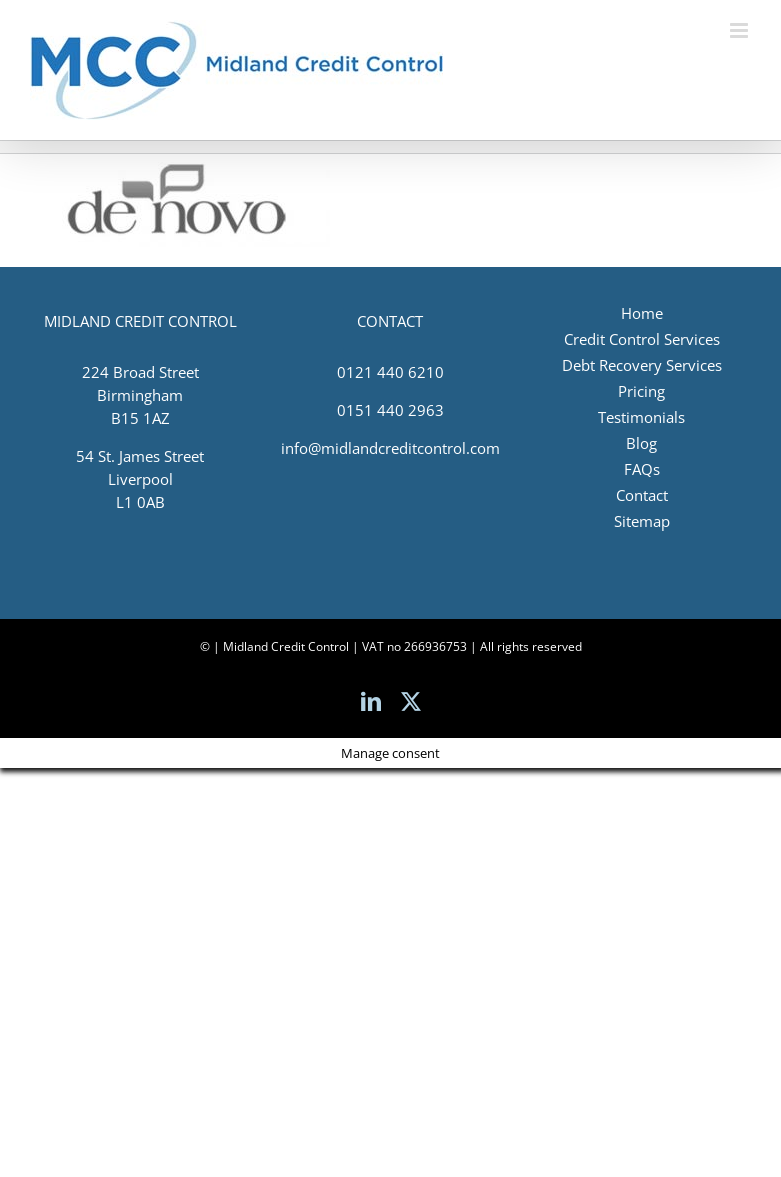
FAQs (642, 469)
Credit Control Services (642, 339)
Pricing (641, 391)
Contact (642, 495)
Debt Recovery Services (642, 365)
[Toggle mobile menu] (740, 30)
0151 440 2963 (390, 410)
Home (642, 313)
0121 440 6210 (390, 372)
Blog (641, 443)
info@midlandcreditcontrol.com (390, 448)
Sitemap (642, 521)
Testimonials (641, 417)
